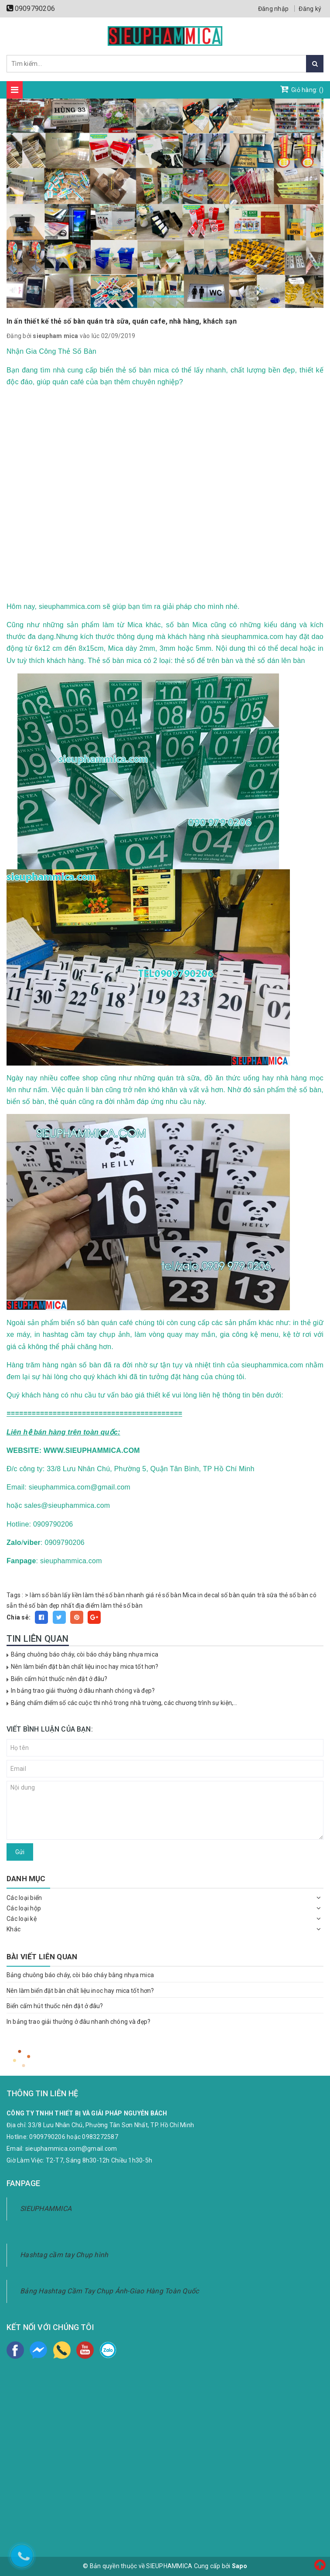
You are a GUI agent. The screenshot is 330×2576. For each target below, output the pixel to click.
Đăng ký (310, 8)
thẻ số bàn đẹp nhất (46, 1605)
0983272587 (100, 2136)
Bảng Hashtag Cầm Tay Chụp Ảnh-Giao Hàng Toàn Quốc (109, 2291)
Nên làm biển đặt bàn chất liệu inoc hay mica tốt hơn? (84, 1666)
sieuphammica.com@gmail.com (71, 2148)
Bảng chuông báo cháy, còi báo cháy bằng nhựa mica (84, 1654)
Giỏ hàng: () (302, 89)
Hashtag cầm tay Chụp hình (64, 2255)
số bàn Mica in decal (190, 1595)
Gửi (19, 1851)
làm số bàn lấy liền (56, 1595)
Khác (13, 1929)
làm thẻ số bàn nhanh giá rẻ (122, 1595)
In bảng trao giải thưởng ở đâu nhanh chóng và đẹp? (83, 1690)
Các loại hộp (24, 1908)
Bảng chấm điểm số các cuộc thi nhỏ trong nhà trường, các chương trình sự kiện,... (124, 1702)
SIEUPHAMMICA (45, 2208)
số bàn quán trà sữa (249, 1595)
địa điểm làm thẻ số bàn (109, 1605)
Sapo (239, 2565)
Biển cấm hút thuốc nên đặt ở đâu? (59, 1678)
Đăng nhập (273, 8)
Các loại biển (24, 1897)
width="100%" (165, 492)
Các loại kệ (22, 1918)
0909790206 (35, 8)
